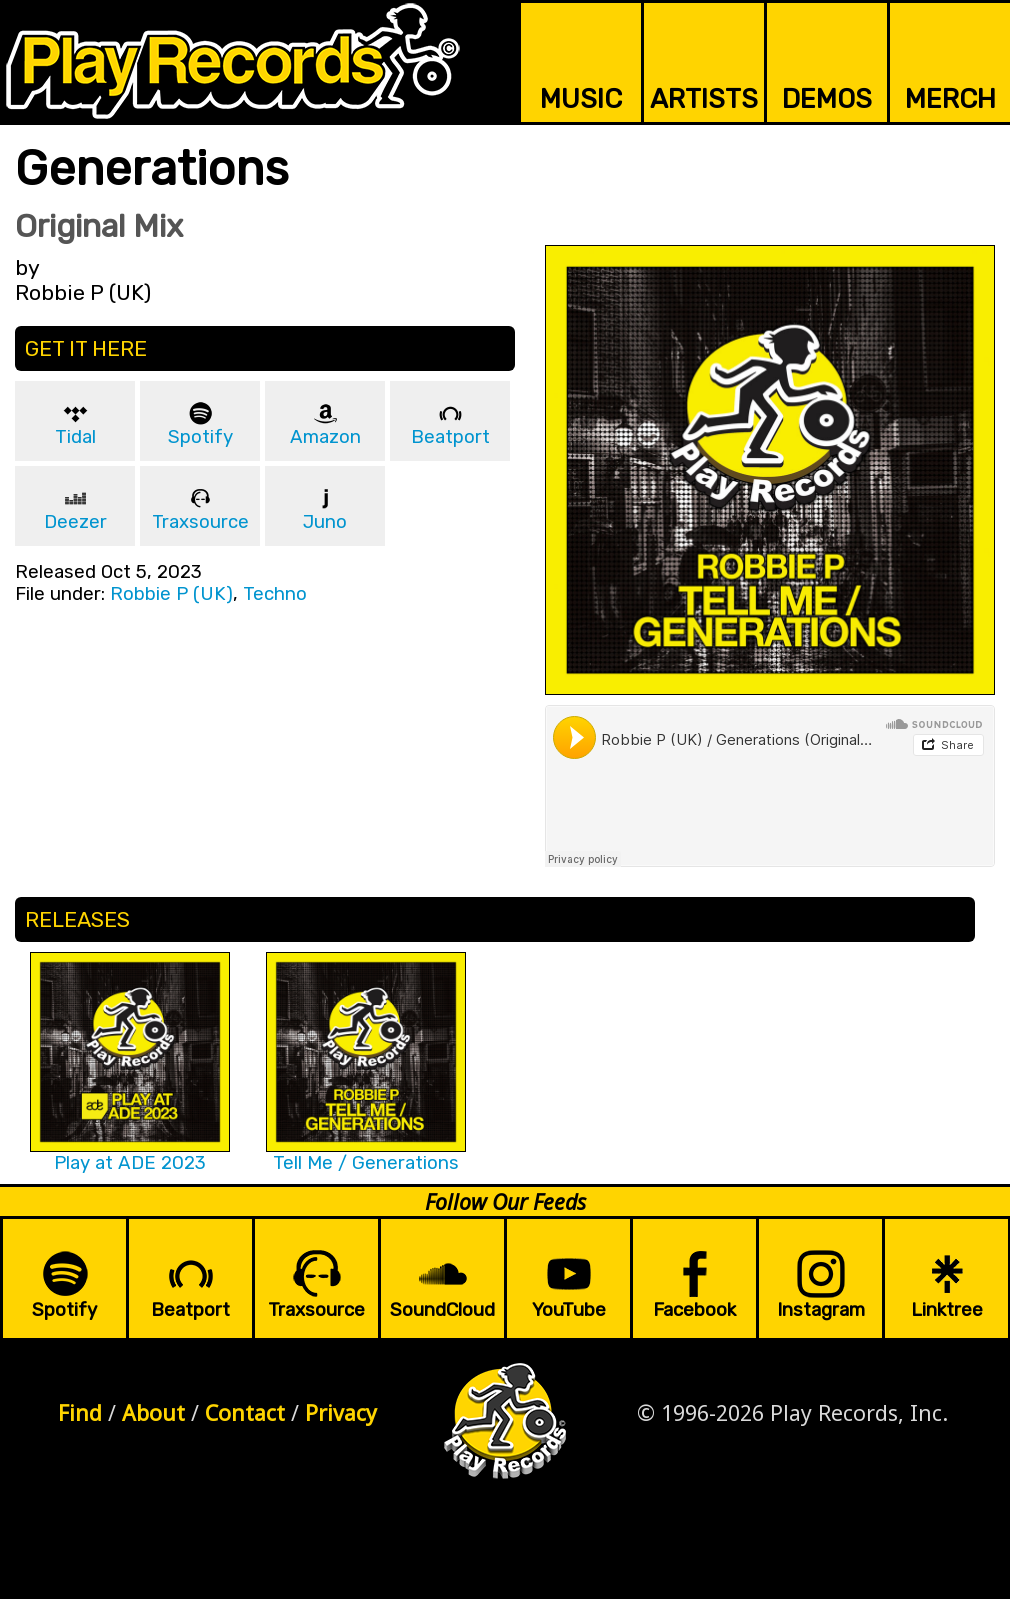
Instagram (821, 1310)
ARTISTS (704, 99)
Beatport (450, 437)
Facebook (694, 1310)
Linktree (947, 1310)
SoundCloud (442, 1310)
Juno (325, 522)
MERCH (950, 99)
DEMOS (827, 99)
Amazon (325, 437)
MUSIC (581, 99)
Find (80, 1412)
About (153, 1412)
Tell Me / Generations (366, 1163)
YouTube (569, 1310)
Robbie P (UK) (171, 594)
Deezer (75, 522)
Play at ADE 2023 (130, 1163)
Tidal (75, 437)
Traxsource (200, 522)
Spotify (200, 437)
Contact (245, 1412)
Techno (275, 594)
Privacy (341, 1412)
